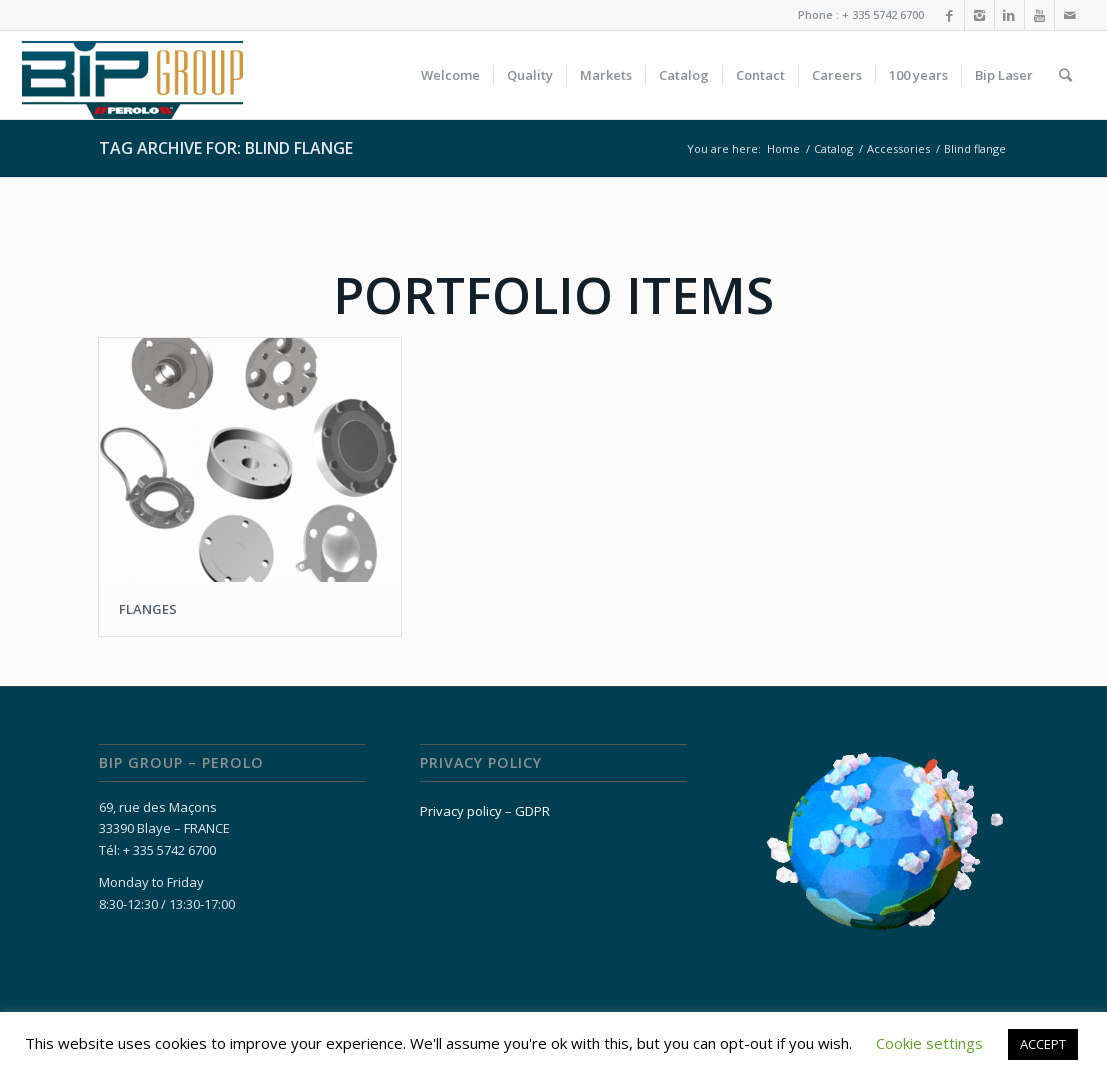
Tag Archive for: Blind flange (226, 148)
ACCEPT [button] (1043, 1044)
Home (783, 148)
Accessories (898, 148)
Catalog (833, 148)
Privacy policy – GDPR (485, 811)
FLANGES (148, 609)
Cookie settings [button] (929, 1043)
